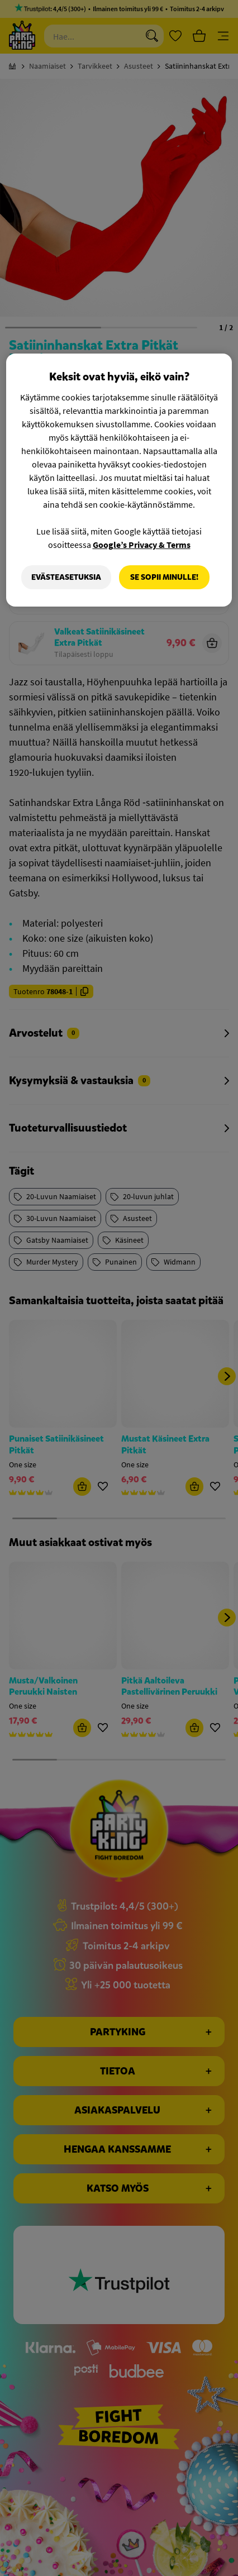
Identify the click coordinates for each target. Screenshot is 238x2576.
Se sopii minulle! (164, 577)
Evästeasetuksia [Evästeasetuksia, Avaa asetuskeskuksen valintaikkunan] (66, 577)
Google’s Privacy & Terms (142, 544)
